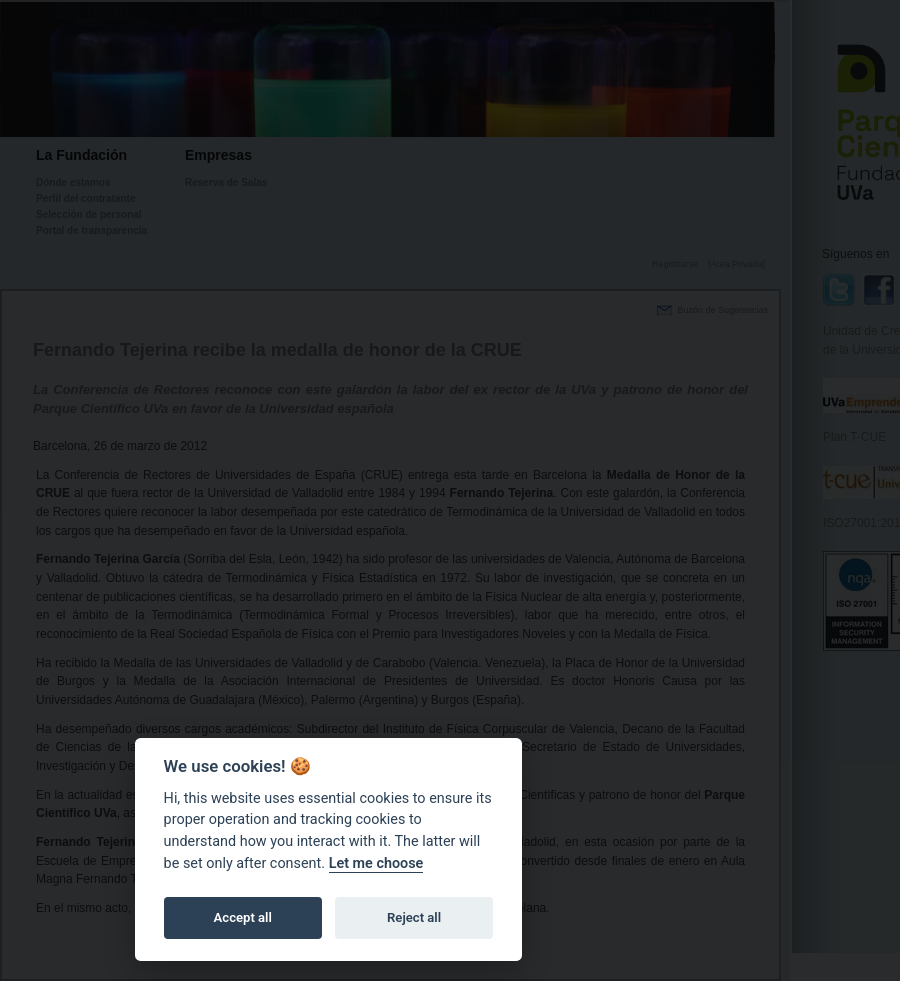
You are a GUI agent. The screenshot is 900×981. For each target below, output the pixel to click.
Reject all (414, 917)
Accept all (243, 917)
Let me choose (376, 863)
